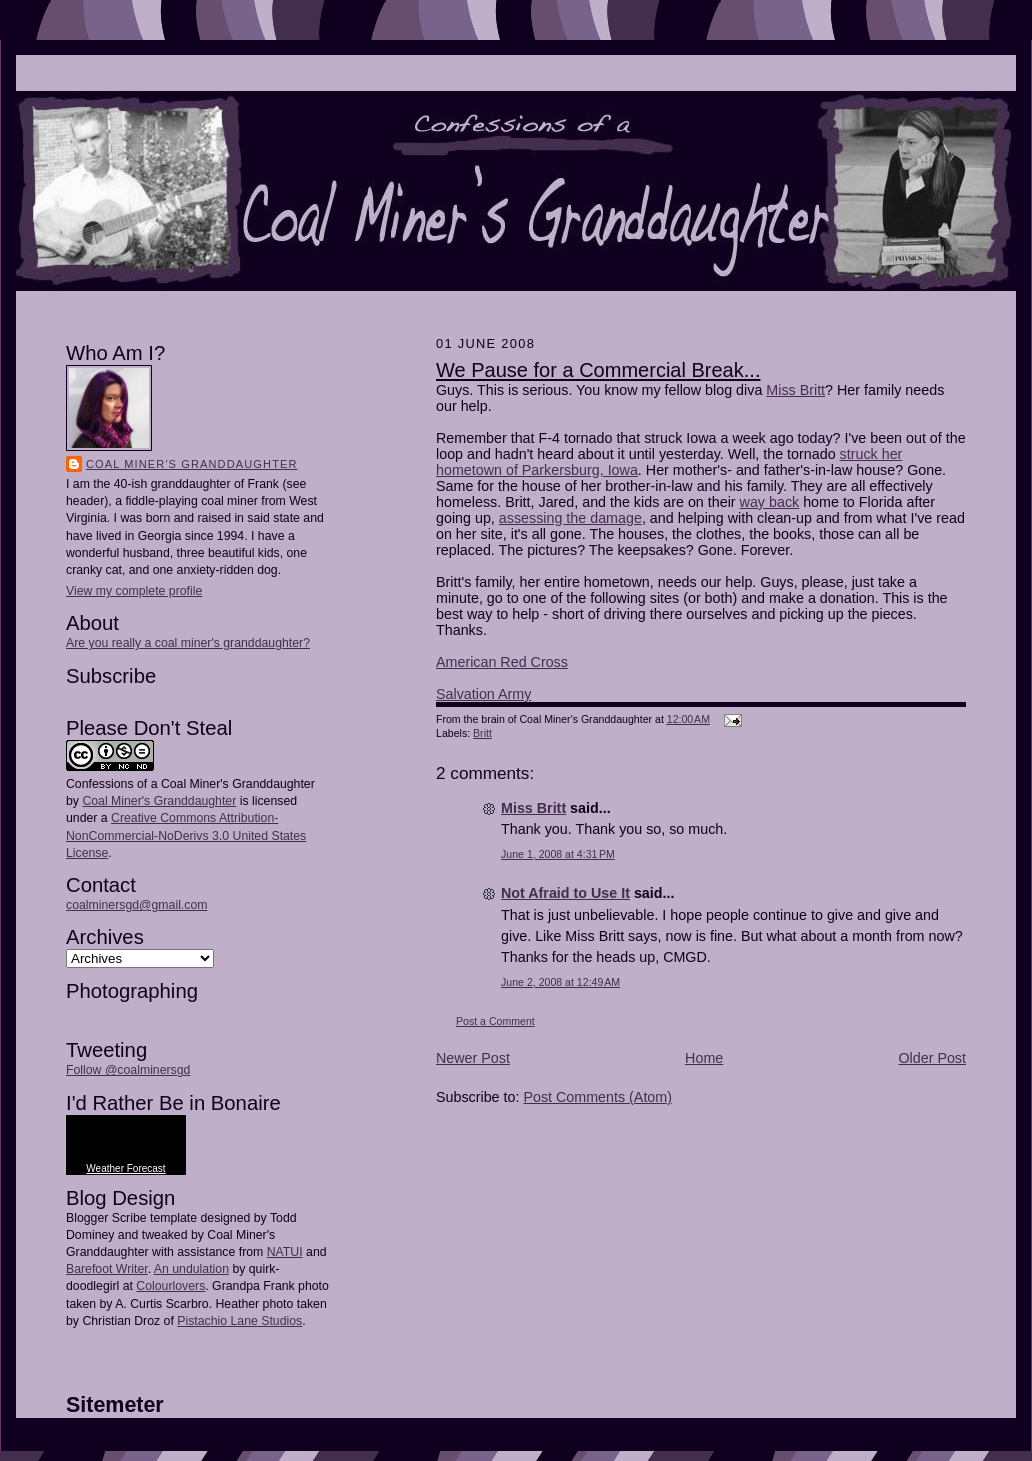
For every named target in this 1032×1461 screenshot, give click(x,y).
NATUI (285, 1252)
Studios (280, 1321)
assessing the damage (570, 518)
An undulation (191, 1269)
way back (770, 502)
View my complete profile (134, 591)
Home (704, 1058)
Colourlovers (170, 1286)
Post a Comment (495, 1021)
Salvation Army (483, 694)
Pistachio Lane (217, 1321)
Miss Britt (795, 390)
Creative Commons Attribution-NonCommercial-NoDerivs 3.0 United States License (186, 835)
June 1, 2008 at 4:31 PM (558, 854)
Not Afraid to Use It (565, 893)
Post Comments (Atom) (597, 1097)
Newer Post (473, 1058)
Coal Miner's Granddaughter (192, 464)
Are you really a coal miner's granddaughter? (188, 643)
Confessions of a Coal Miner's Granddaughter (190, 784)
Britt (482, 733)
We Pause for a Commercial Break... (598, 370)
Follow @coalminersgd (128, 1070)
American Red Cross (502, 662)
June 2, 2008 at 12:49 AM (560, 982)
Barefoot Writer (107, 1269)
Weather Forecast (125, 1168)
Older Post (932, 1058)
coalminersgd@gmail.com (136, 905)
